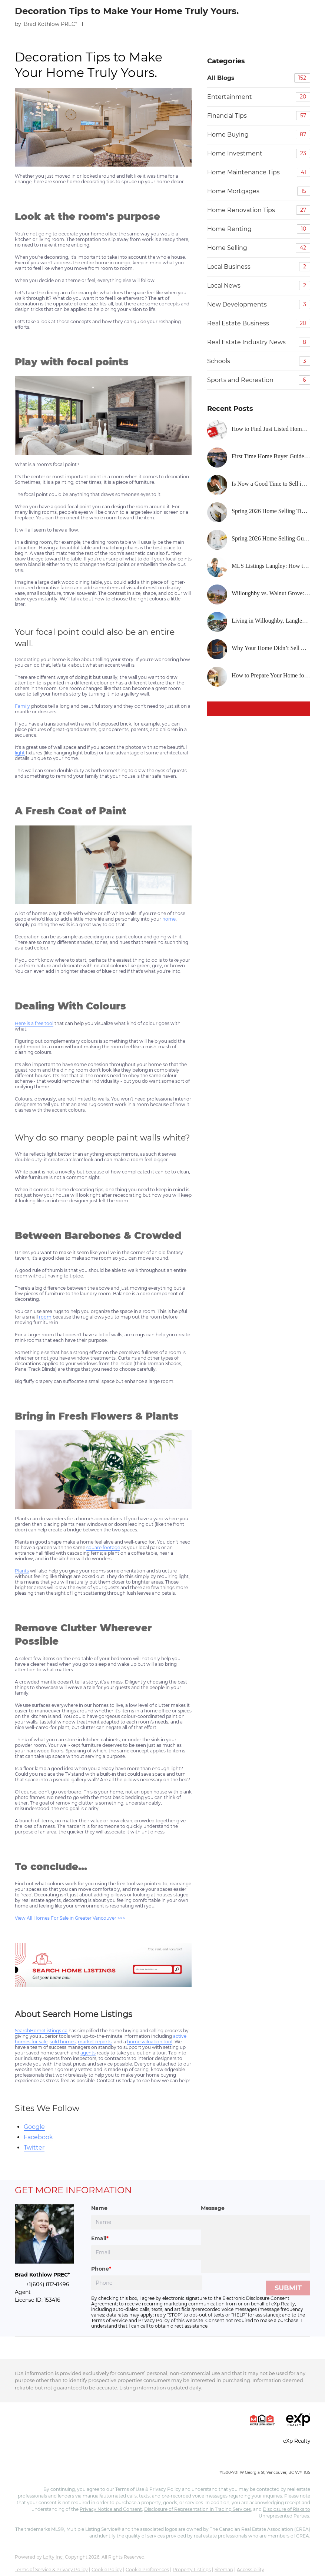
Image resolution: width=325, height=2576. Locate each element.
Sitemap (224, 2569)
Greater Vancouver (95, 1918)
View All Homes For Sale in (45, 1918)
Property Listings (192, 2569)
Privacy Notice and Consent (111, 2509)
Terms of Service (109, 2320)
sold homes (63, 2041)
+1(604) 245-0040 (235, 2460)
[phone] (146, 2282)
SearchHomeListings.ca (41, 2030)
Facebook (38, 2137)
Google (34, 2126)
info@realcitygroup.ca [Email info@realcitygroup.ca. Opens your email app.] (285, 2460)
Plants (22, 1571)
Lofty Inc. (53, 2557)
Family (22, 706)
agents (88, 2053)
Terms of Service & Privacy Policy (51, 2569)
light (20, 753)
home (169, 919)
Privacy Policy (154, 2320)
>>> (120, 1918)
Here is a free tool (34, 1023)
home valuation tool (149, 2041)
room (45, 1317)
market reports (95, 2041)
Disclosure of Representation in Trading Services (197, 2509)
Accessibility (250, 2569)
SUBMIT (288, 2288)
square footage (103, 1547)
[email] (146, 2252)
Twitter (34, 2147)
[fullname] (146, 2222)
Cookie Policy (107, 2569)
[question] (256, 2244)
